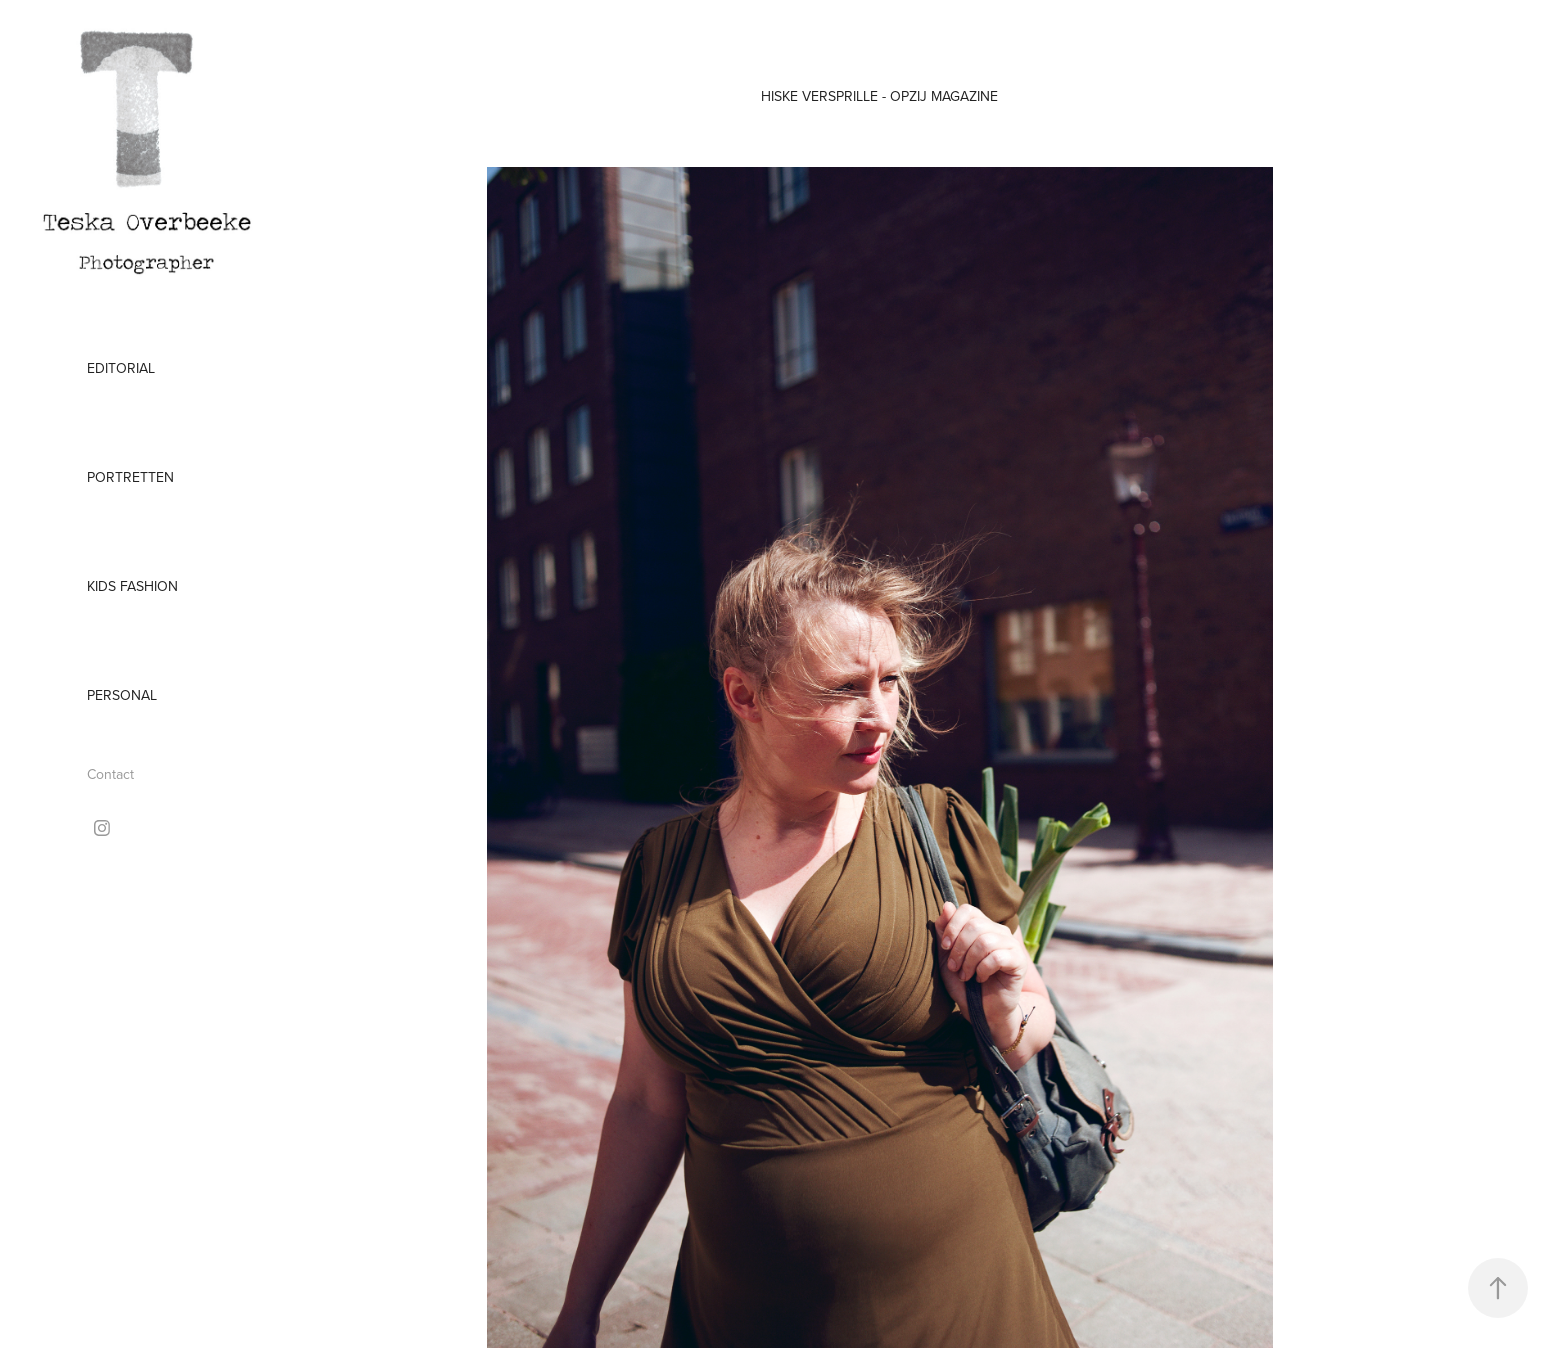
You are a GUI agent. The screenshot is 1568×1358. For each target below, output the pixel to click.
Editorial (121, 368)
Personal (122, 695)
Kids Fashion (132, 586)
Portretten (130, 477)
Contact (110, 774)
